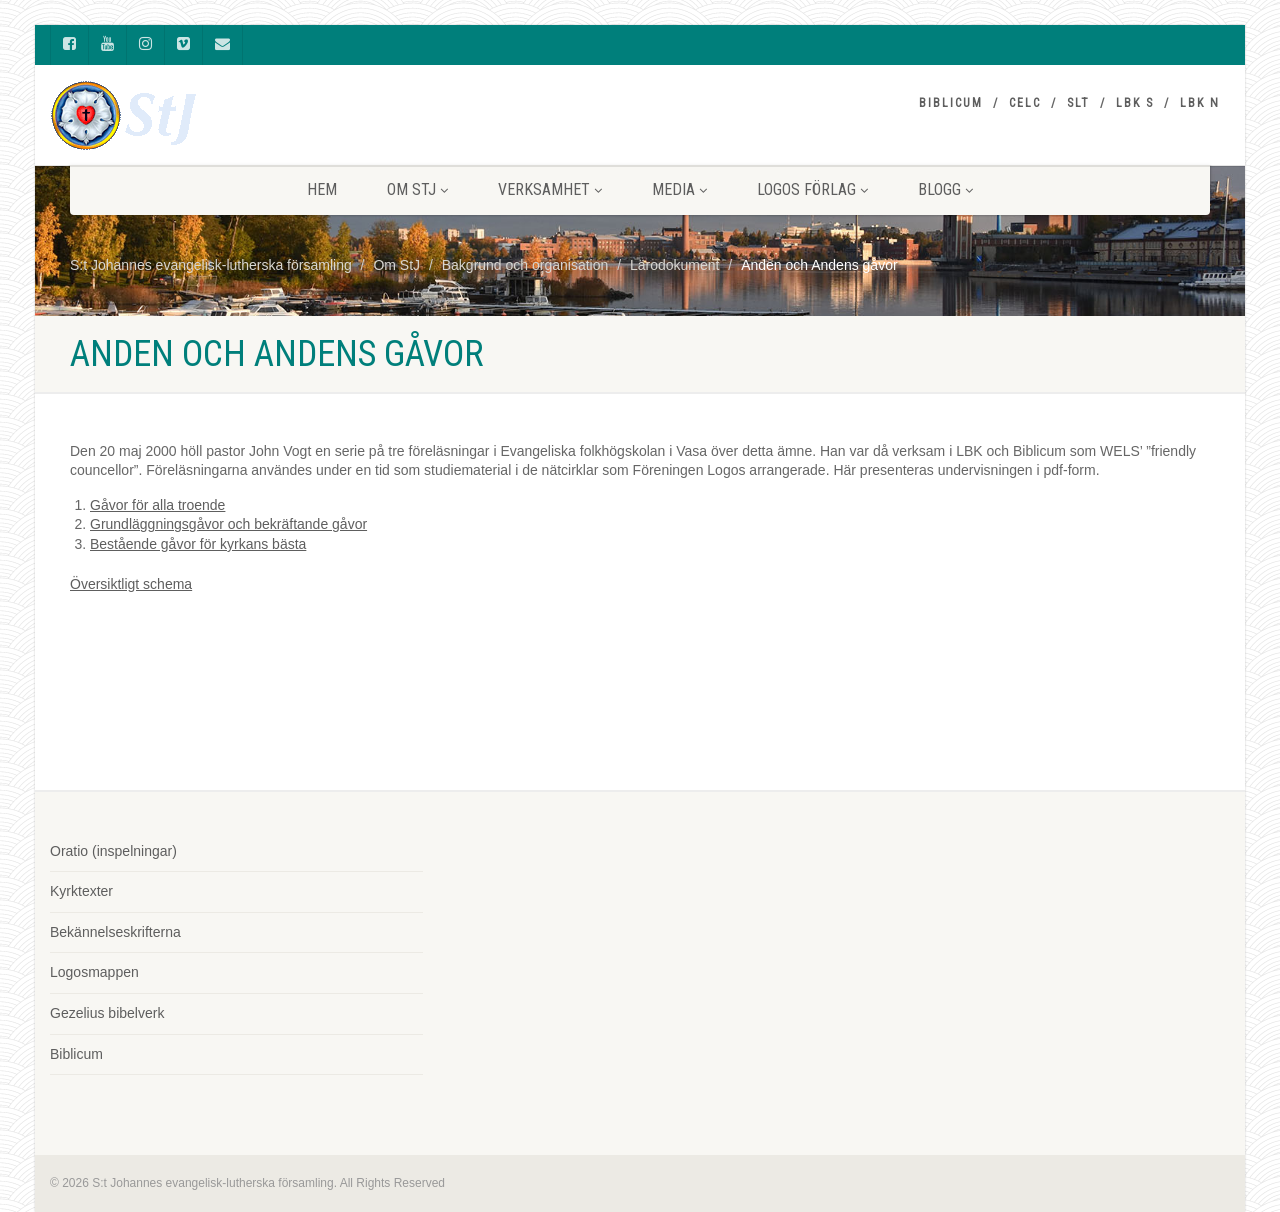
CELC (1025, 103)
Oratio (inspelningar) (113, 851)
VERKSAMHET (550, 189)
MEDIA (679, 189)
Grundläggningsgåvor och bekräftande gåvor (228, 524)
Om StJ (417, 189)
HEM (322, 189)
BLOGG (945, 189)
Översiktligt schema (131, 584)
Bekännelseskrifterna (115, 932)
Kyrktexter (81, 891)
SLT (1078, 103)
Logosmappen (94, 972)
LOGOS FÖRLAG (812, 189)
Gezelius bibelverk (107, 1013)
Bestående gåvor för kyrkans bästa (198, 544)
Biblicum (951, 103)
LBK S (1135, 103)
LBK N (1200, 103)
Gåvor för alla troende (157, 505)
